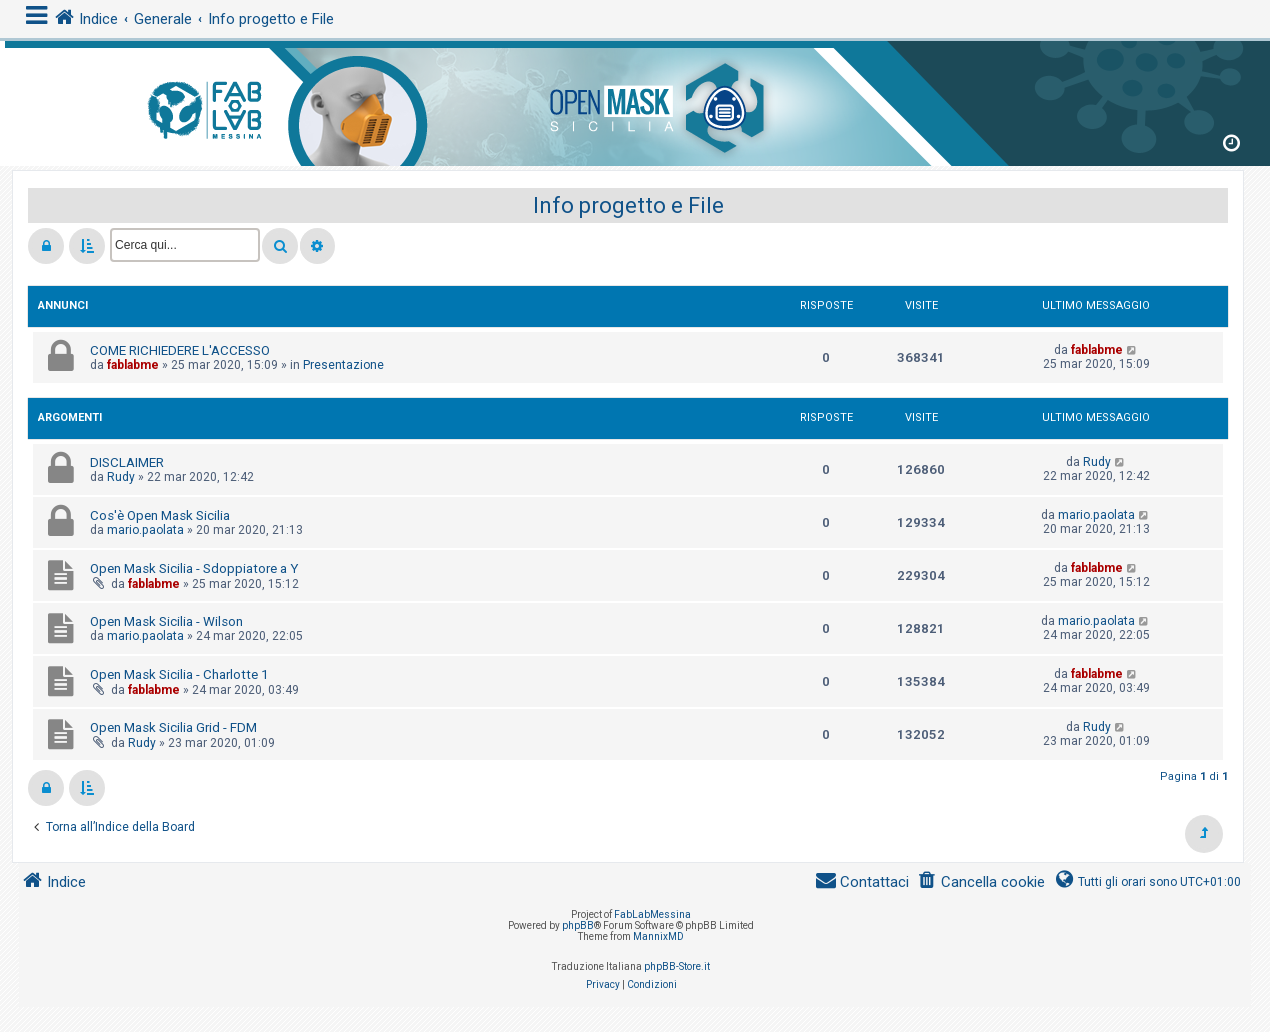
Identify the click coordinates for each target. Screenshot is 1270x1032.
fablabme (133, 365)
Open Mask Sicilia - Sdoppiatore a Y (194, 568)
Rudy (121, 477)
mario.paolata (145, 530)
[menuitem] (981, 882)
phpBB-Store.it (677, 966)
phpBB (578, 925)
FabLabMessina (652, 914)
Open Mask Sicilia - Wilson (166, 621)
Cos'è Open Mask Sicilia (160, 515)
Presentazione (343, 365)
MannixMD (658, 936)
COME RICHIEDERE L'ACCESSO (180, 350)
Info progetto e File (628, 205)
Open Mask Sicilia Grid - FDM (173, 727)
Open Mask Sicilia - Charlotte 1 (179, 674)
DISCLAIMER (127, 462)
